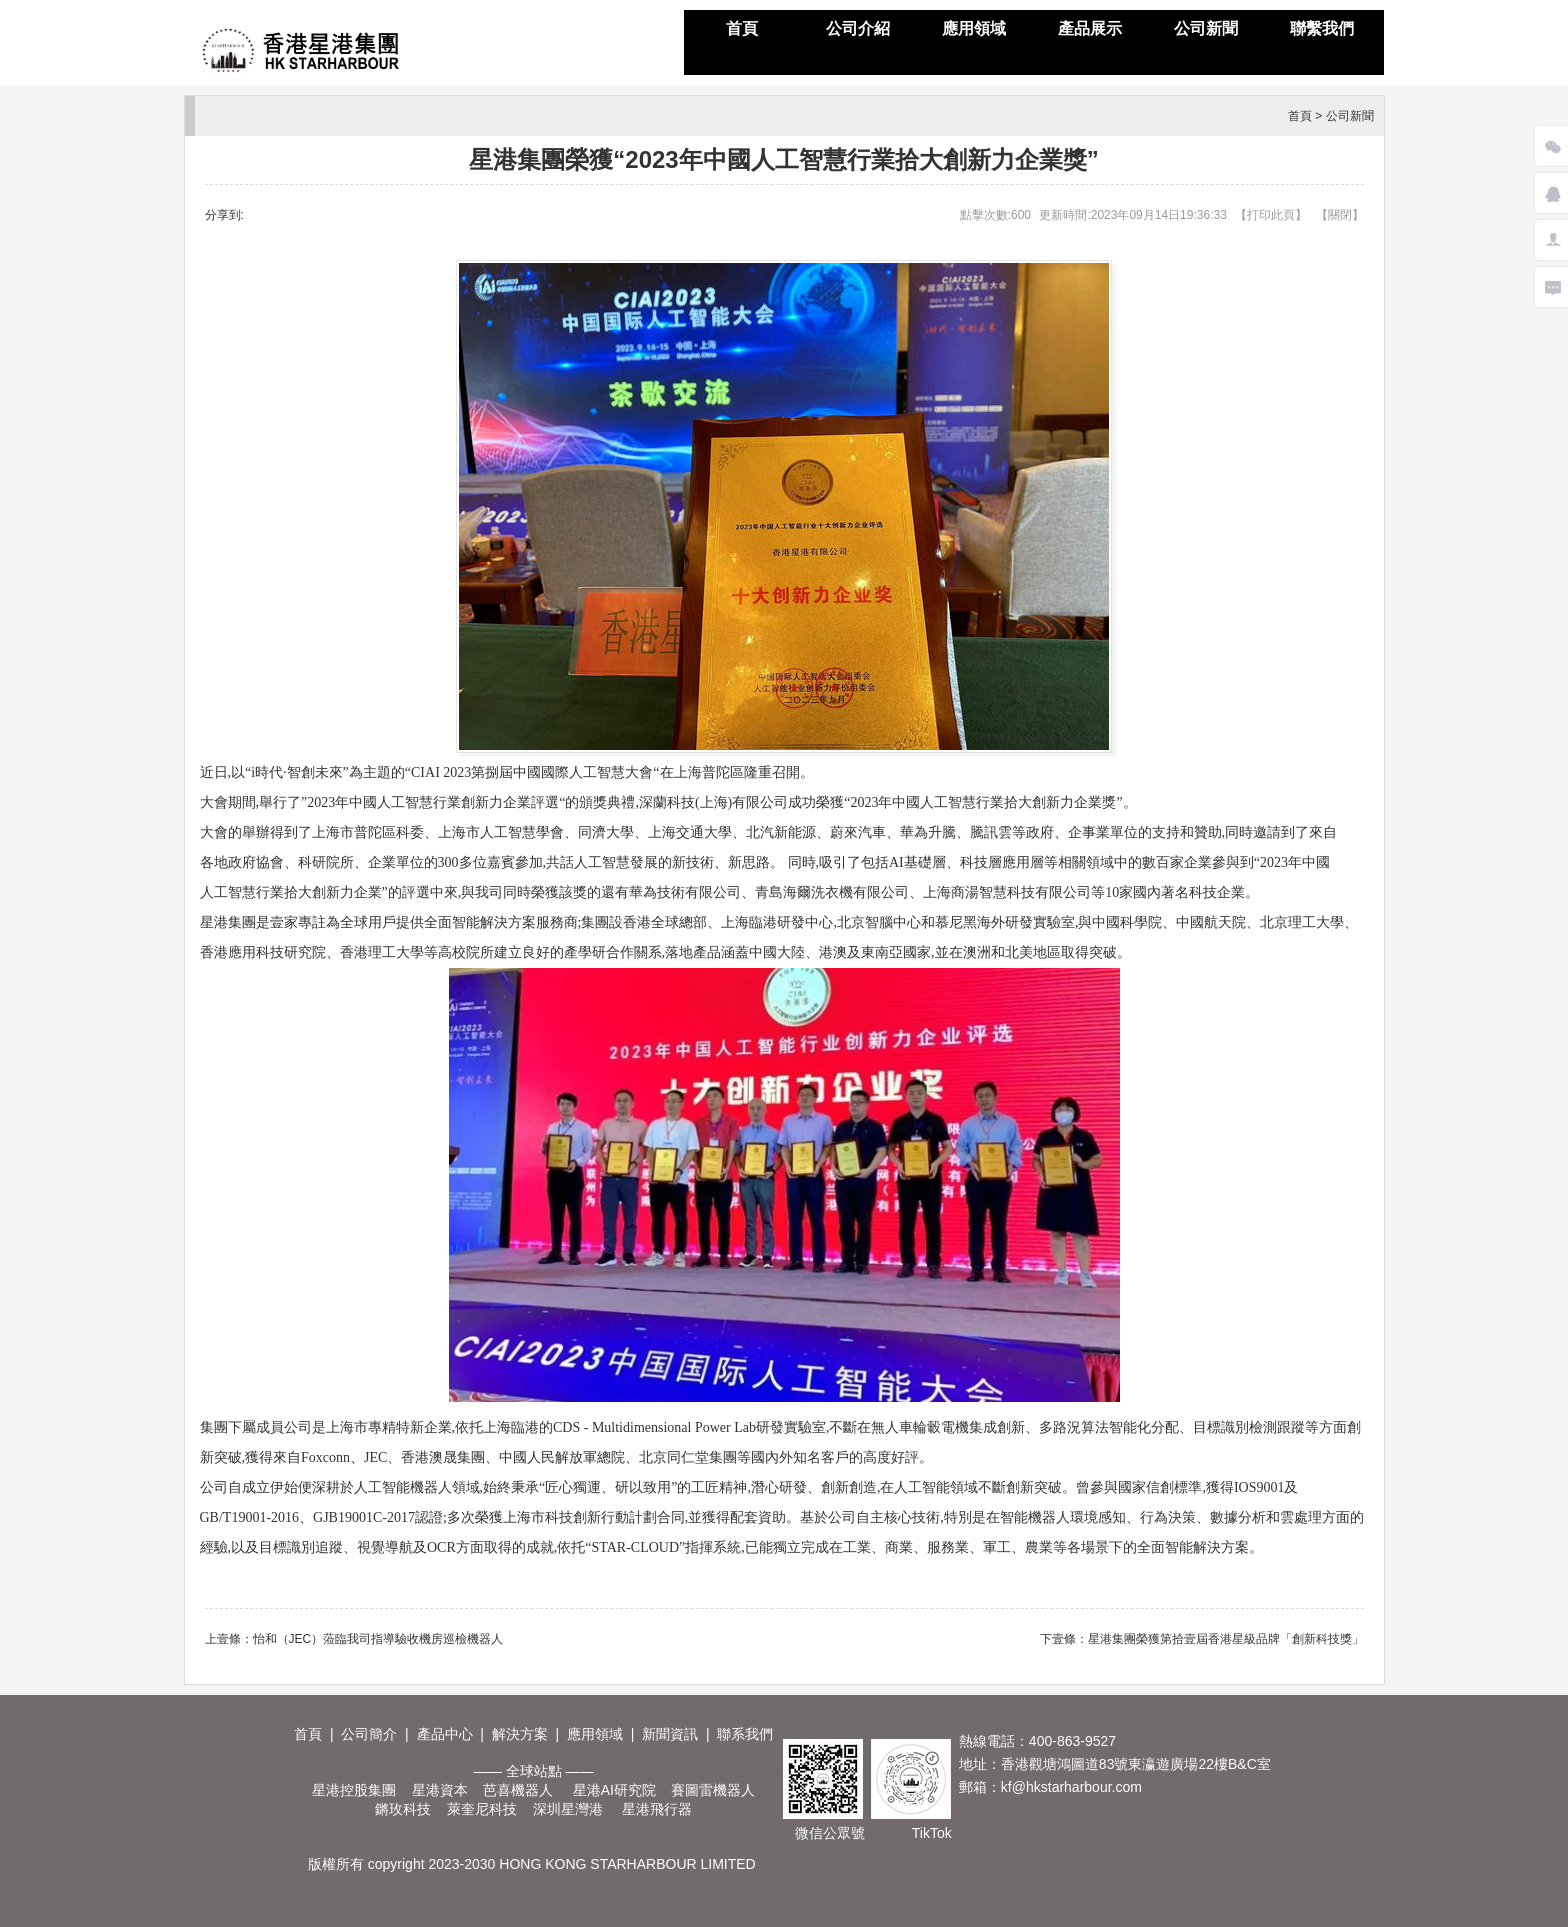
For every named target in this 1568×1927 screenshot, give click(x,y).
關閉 (1340, 215)
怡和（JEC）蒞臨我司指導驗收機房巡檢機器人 (378, 1639)
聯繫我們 (1322, 28)
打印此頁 (1271, 215)
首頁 (742, 28)
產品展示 (1090, 28)
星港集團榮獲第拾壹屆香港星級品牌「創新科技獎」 (1226, 1639)
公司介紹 (858, 28)
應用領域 (974, 28)
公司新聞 (1206, 28)
